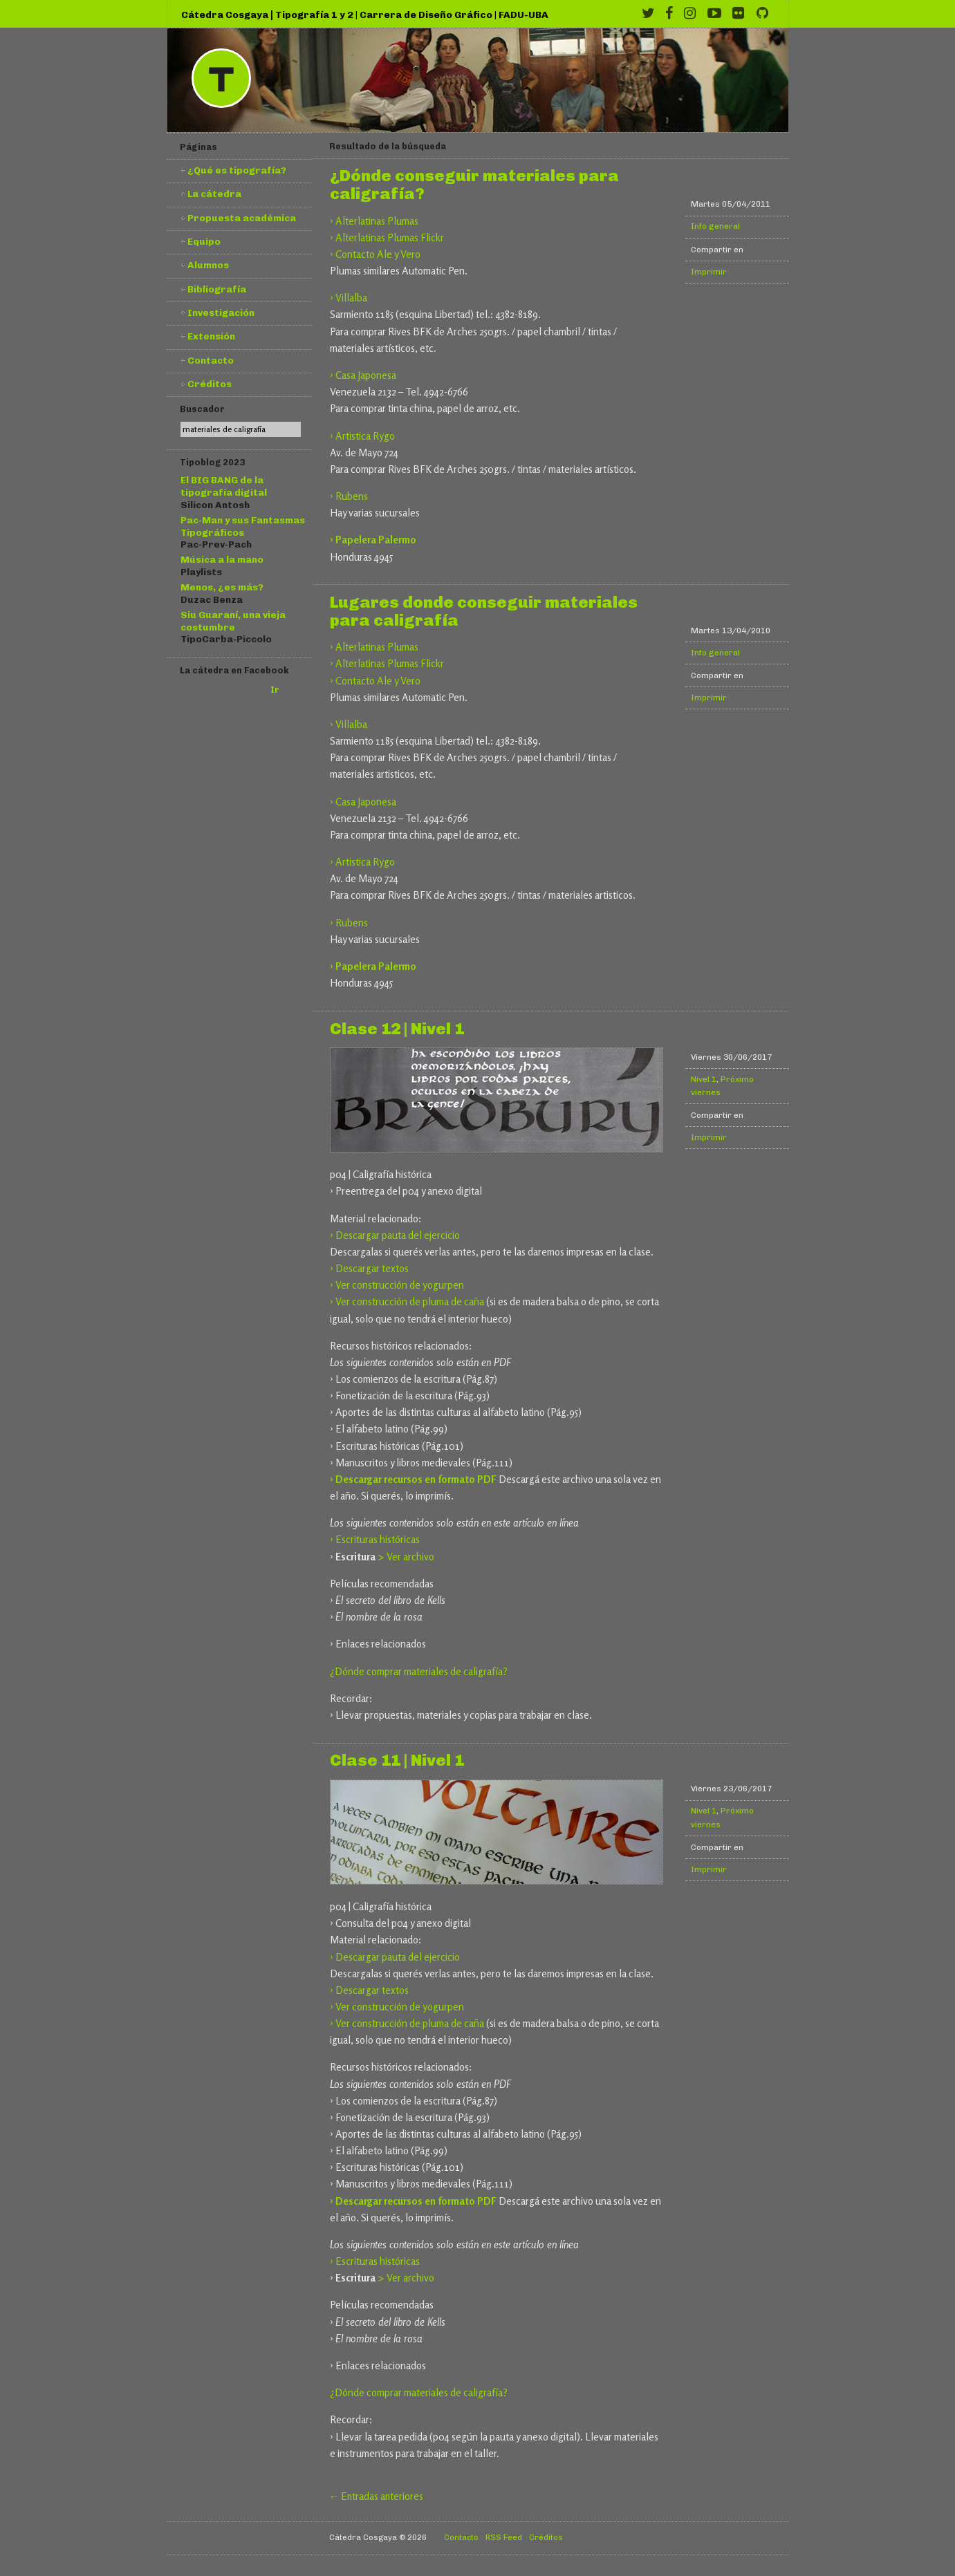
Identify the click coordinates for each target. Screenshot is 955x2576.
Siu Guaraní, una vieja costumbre (233, 621)
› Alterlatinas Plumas (374, 220)
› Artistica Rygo (362, 435)
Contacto (210, 360)
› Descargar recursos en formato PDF (413, 1479)
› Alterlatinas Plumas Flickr (387, 237)
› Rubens (349, 496)
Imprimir (709, 272)
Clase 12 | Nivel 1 (397, 1029)
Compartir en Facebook (750, 249)
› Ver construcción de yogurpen (397, 1284)
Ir (274, 689)
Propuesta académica (241, 217)
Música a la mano (221, 559)
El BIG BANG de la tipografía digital (223, 486)
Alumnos (208, 264)
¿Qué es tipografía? (236, 170)
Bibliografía (216, 289)
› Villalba (348, 297)
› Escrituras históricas (375, 1539)
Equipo (204, 241)
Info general (715, 226)
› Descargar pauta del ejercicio (395, 1235)
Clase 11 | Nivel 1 (397, 1761)
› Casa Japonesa (363, 375)
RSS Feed (503, 2537)
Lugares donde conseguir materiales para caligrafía (484, 611)
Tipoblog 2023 (212, 462)
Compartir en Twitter (762, 249)
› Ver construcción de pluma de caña (407, 1301)
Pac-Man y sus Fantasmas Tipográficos (242, 526)
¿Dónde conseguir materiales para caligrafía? (474, 185)
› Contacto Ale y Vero (375, 254)
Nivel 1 (703, 1079)
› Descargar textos (369, 1268)
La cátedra (214, 193)
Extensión (211, 336)
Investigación (220, 312)
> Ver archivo (406, 1556)
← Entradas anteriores (376, 2496)
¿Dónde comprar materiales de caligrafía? (419, 1671)
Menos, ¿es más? (221, 586)
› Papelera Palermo (373, 539)
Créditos (209, 383)
